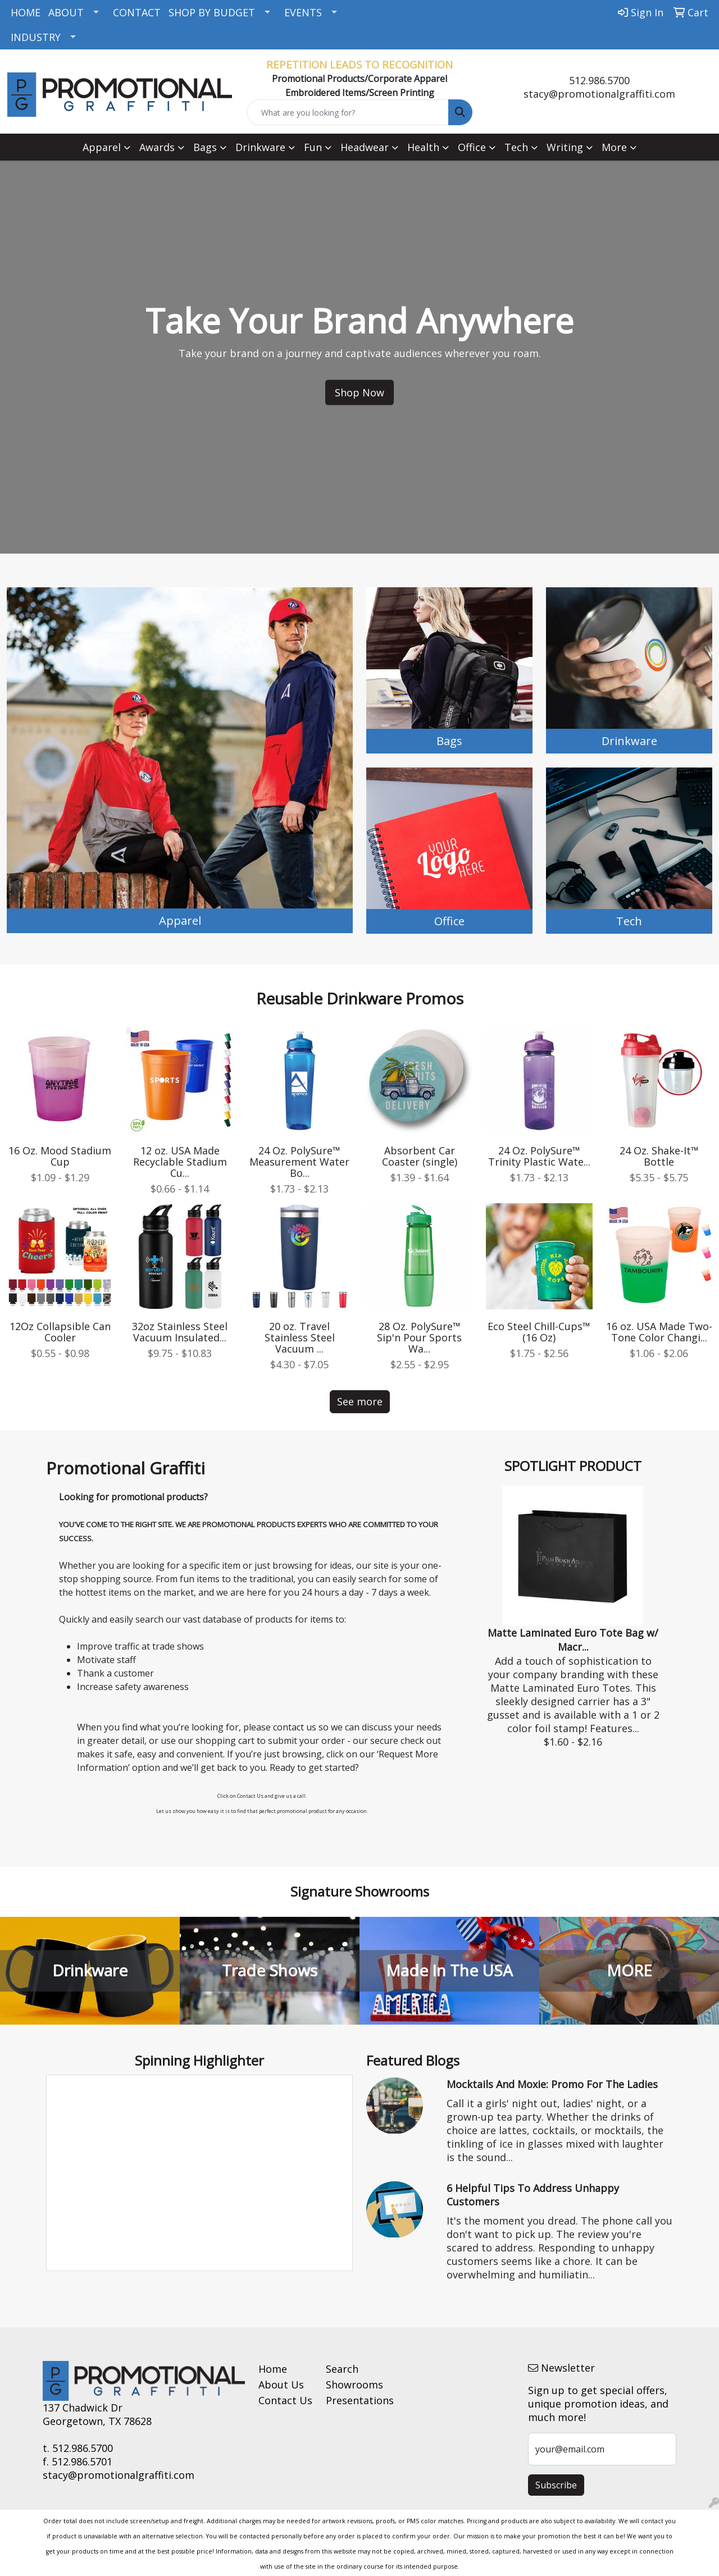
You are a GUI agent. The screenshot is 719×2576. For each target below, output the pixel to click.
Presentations (353, 2400)
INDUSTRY (36, 37)
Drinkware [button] (260, 147)
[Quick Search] (348, 112)
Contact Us (285, 2400)
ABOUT (66, 12)
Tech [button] (516, 147)
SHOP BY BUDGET (212, 12)
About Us (281, 2384)
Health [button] (423, 147)
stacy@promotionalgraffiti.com (599, 94)
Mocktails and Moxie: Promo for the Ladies (552, 2084)
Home (272, 2369)
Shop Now (359, 392)
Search (342, 2369)
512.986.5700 (599, 80)
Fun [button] (313, 147)
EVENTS (303, 12)
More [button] (614, 147)
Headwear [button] (364, 147)
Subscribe (556, 2485)
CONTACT (137, 12)
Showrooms (353, 2384)
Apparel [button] (102, 147)
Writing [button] (565, 147)
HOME (25, 12)
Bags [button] (205, 147)
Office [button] (472, 147)
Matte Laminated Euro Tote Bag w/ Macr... (573, 1640)
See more (360, 1401)
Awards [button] (157, 147)
